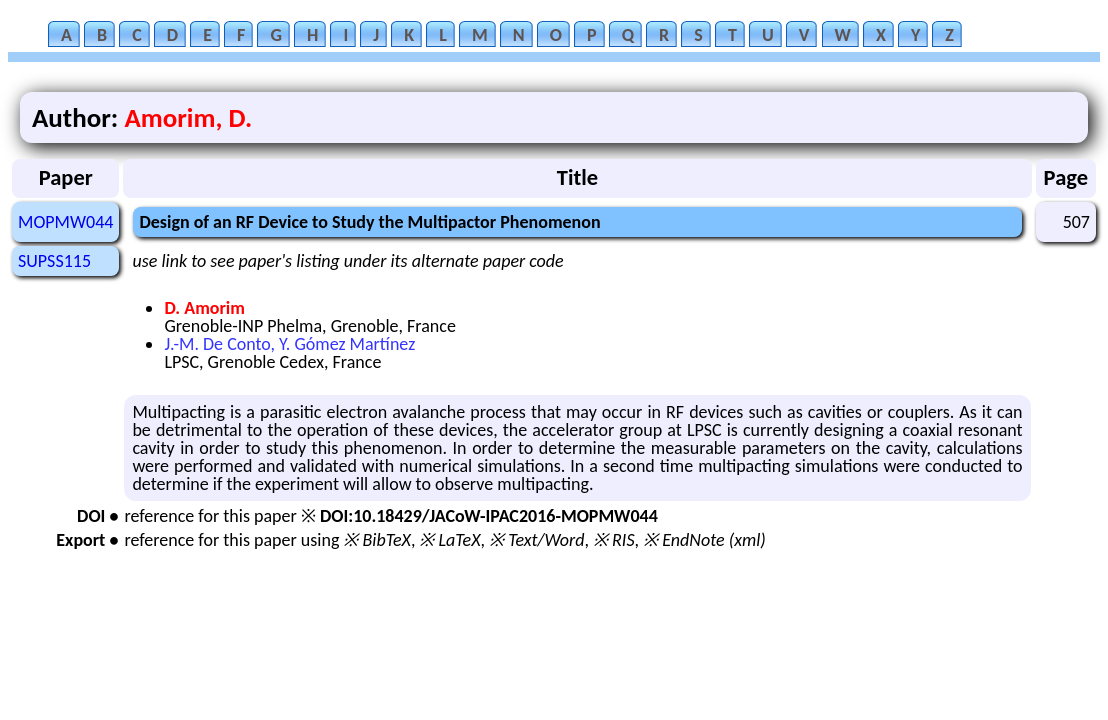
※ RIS (614, 540)
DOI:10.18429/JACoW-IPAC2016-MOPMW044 (489, 516)
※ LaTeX (449, 540)
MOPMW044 (65, 222)
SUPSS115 (54, 261)
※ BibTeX (376, 540)
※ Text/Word (536, 540)
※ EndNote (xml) (704, 540)
